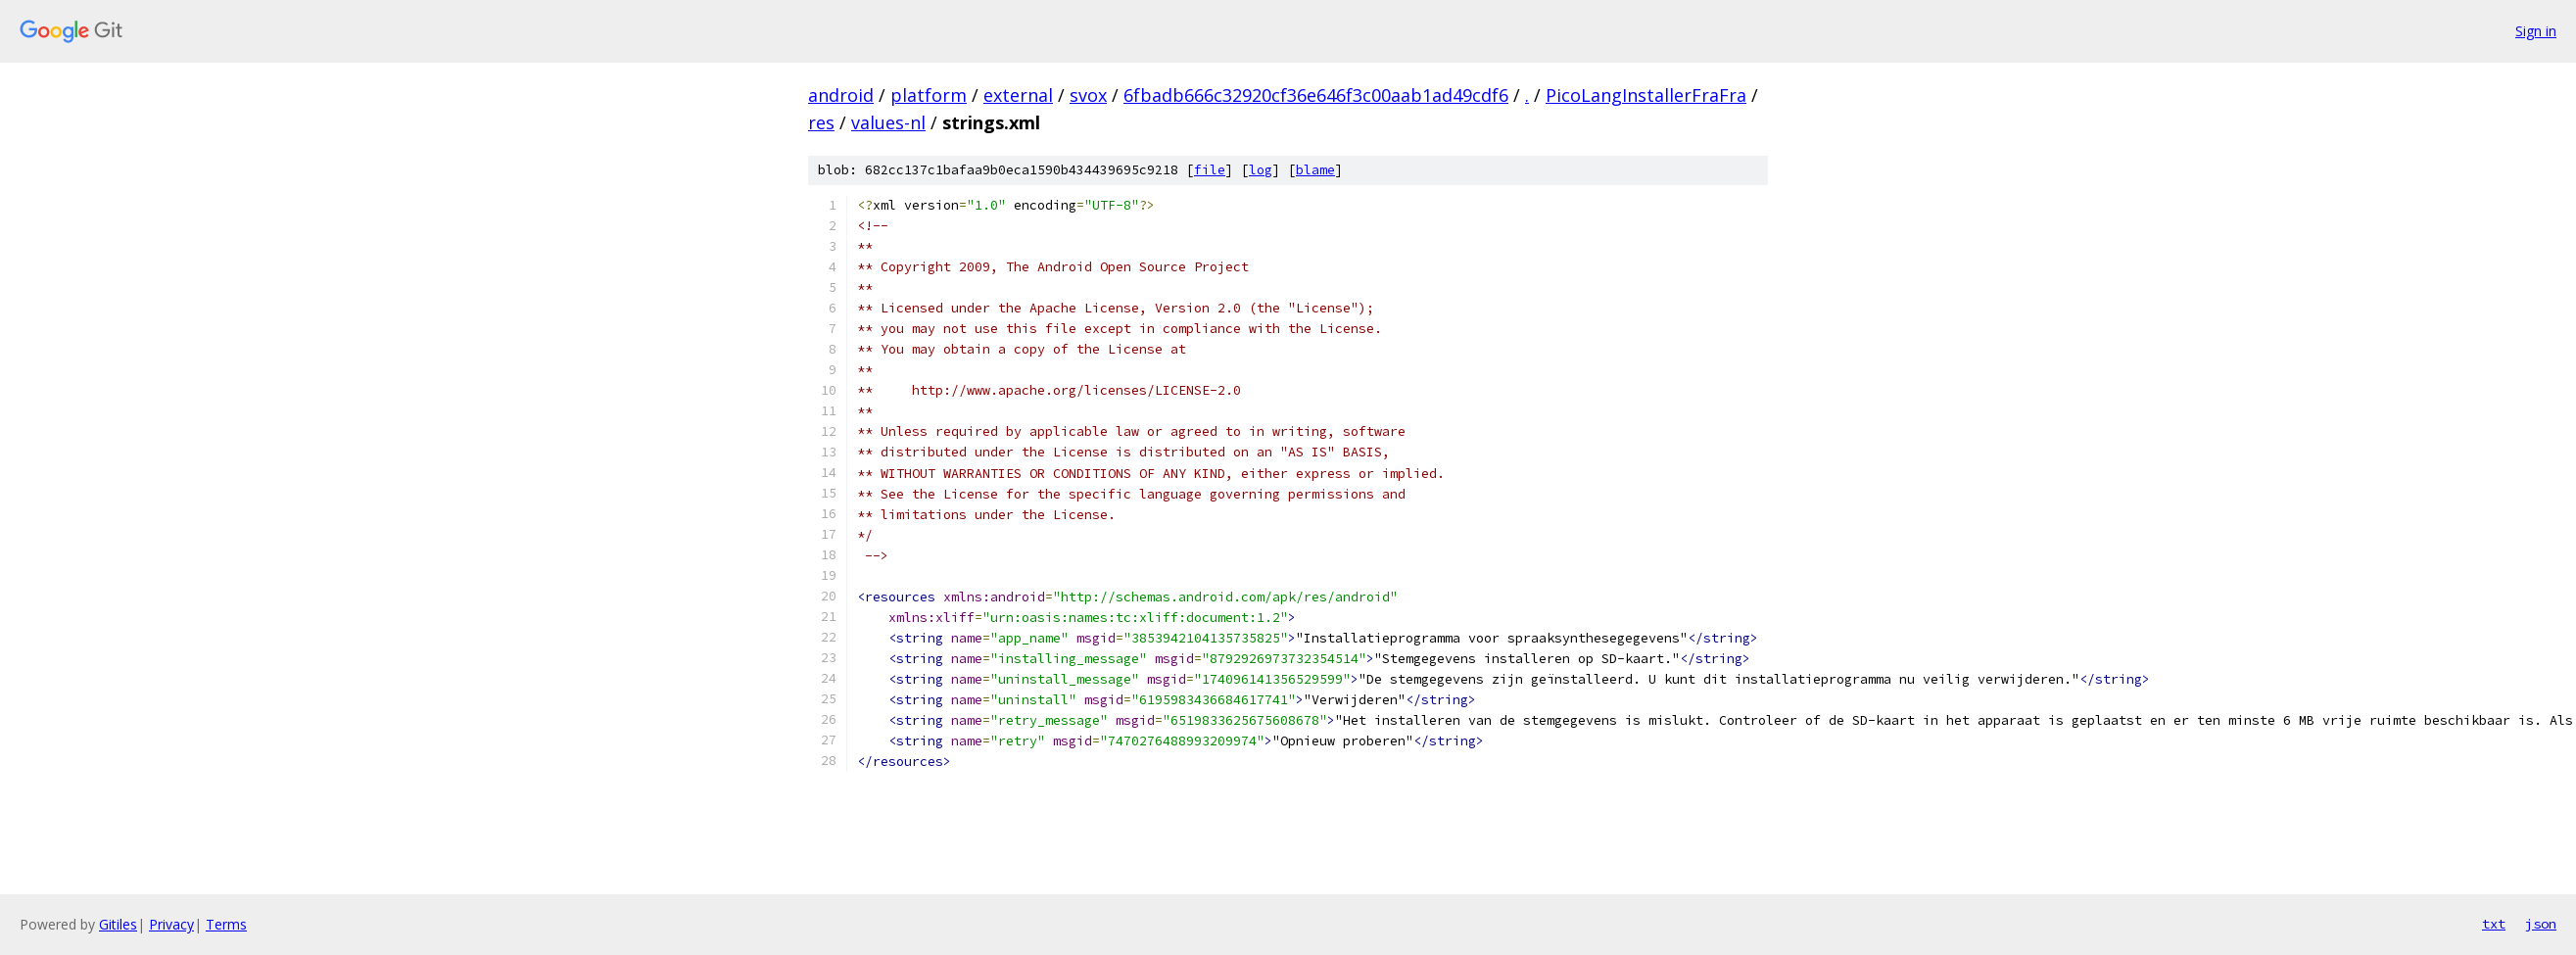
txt (2493, 923)
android (841, 95)
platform (928, 95)
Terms (226, 924)
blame (1315, 170)
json (2540, 923)
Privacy (171, 924)
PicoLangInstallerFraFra (1646, 95)
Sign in (2535, 31)
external (1018, 95)
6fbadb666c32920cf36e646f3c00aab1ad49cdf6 (1315, 95)
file (1209, 170)
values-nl (888, 122)
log (1260, 170)
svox (1088, 95)
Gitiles (118, 924)
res (821, 122)
